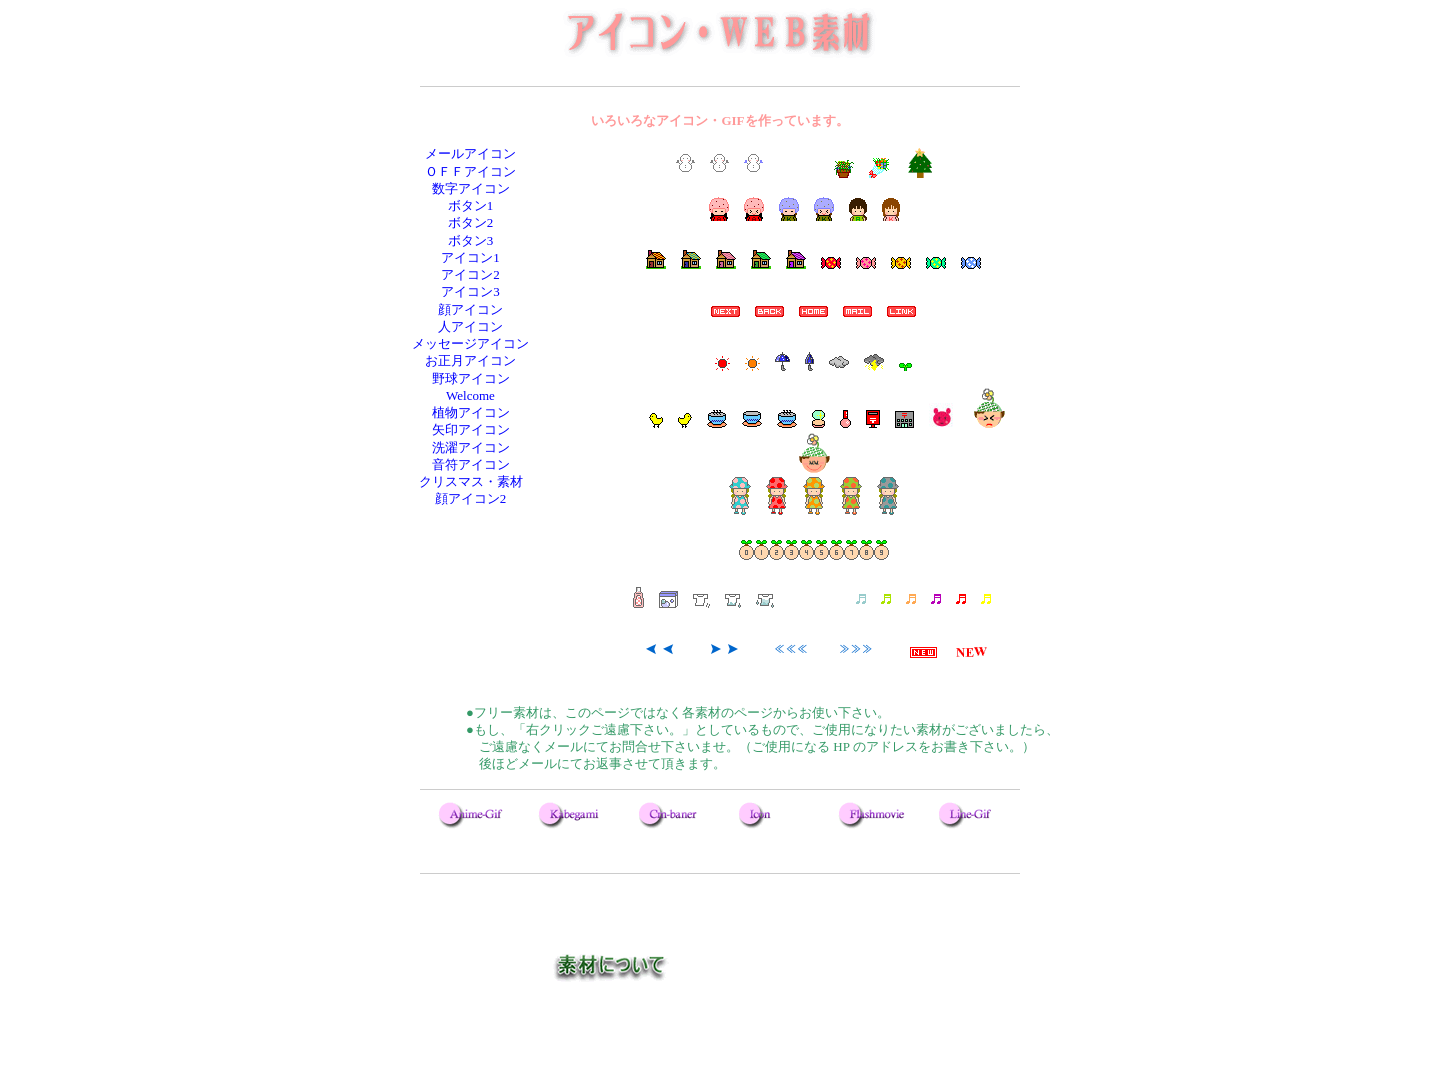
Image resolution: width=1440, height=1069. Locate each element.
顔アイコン (470, 309)
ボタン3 (471, 240)
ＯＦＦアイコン (470, 171)
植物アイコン (471, 412)
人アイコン (470, 326)
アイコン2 (470, 274)
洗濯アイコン (471, 447)
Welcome (470, 395)
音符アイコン (471, 464)
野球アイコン (471, 378)
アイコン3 (470, 291)
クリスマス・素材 (471, 481)
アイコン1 (470, 257)
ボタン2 (471, 222)
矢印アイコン (471, 429)
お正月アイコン (470, 360)
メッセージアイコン (470, 343)
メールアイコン (470, 153)
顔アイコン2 (471, 498)
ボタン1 (471, 205)
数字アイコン (471, 188)
